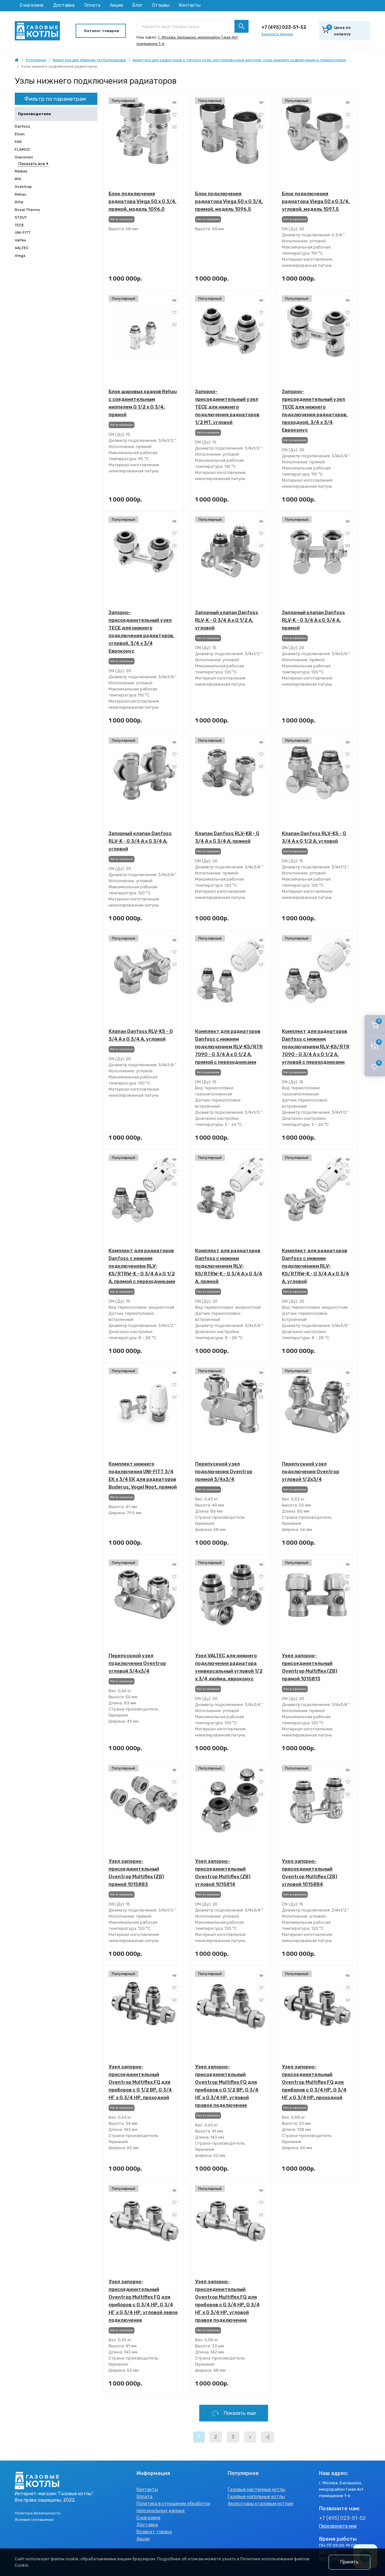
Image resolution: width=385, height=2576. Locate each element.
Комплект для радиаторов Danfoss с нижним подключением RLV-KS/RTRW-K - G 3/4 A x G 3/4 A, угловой (315, 1266)
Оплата (92, 5)
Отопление (36, 60)
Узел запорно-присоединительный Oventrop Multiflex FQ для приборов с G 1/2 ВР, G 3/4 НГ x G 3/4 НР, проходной (140, 2082)
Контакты (190, 5)
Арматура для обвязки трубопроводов (89, 60)
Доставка (64, 5)
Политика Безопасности (38, 2513)
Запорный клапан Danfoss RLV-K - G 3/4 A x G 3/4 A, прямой (313, 620)
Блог (138, 5)
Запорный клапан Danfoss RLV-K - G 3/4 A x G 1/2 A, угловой (226, 620)
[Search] (241, 26)
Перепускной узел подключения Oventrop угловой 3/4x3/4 (137, 1663)
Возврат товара (154, 2532)
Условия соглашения (34, 2519)
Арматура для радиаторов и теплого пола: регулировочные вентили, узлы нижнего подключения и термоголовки (239, 60)
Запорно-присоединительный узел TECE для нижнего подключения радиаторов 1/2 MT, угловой (227, 407)
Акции (116, 5)
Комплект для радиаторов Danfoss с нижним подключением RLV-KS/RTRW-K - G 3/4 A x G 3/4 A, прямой (228, 1266)
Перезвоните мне (338, 2526)
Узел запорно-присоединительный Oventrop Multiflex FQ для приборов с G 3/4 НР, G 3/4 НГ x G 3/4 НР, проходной (314, 2082)
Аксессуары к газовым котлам (260, 2503)
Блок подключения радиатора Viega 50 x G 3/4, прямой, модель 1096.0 (142, 201)
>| (267, 2437)
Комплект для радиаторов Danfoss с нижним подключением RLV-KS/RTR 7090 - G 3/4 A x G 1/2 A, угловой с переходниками (315, 1046)
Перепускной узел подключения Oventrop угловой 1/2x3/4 (310, 1471)
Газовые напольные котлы (256, 2496)
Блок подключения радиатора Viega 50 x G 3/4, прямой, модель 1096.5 (229, 201)
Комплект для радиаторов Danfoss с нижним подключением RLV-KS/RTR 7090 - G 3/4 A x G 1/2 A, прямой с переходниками (229, 1046)
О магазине (32, 5)
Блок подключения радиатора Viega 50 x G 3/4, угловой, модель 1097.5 (316, 201)
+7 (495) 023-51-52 (283, 27)
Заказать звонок (277, 34)
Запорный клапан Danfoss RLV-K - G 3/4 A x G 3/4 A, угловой (140, 841)
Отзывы (160, 5)
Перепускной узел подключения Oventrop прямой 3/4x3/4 (223, 1471)
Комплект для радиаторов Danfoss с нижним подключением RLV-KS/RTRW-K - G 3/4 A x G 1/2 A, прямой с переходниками (142, 1266)
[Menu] (101, 31)
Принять (349, 2562)
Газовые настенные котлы (256, 2489)
